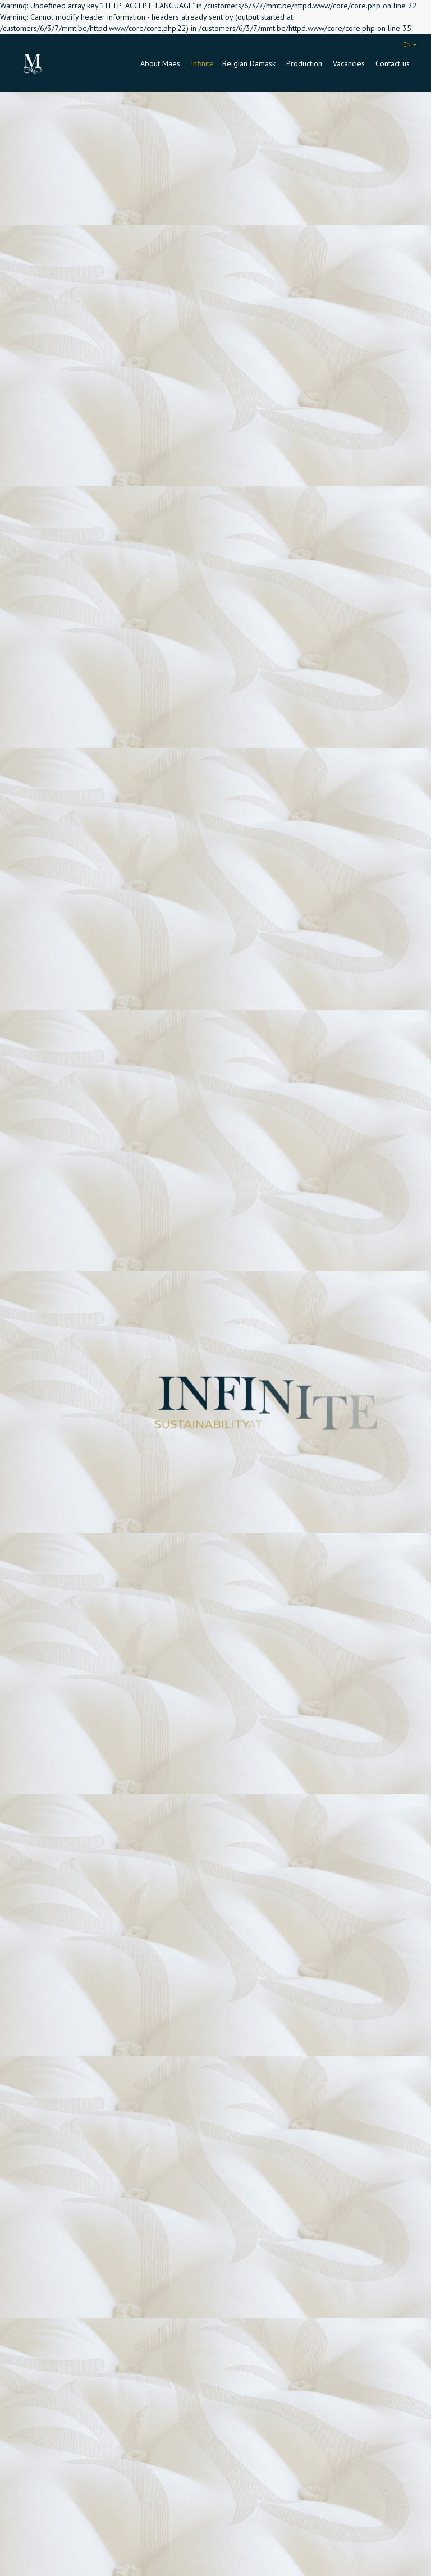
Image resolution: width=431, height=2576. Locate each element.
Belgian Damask (250, 63)
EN (410, 44)
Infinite (202, 63)
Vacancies (350, 63)
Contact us (392, 63)
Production (305, 63)
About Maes (161, 63)
